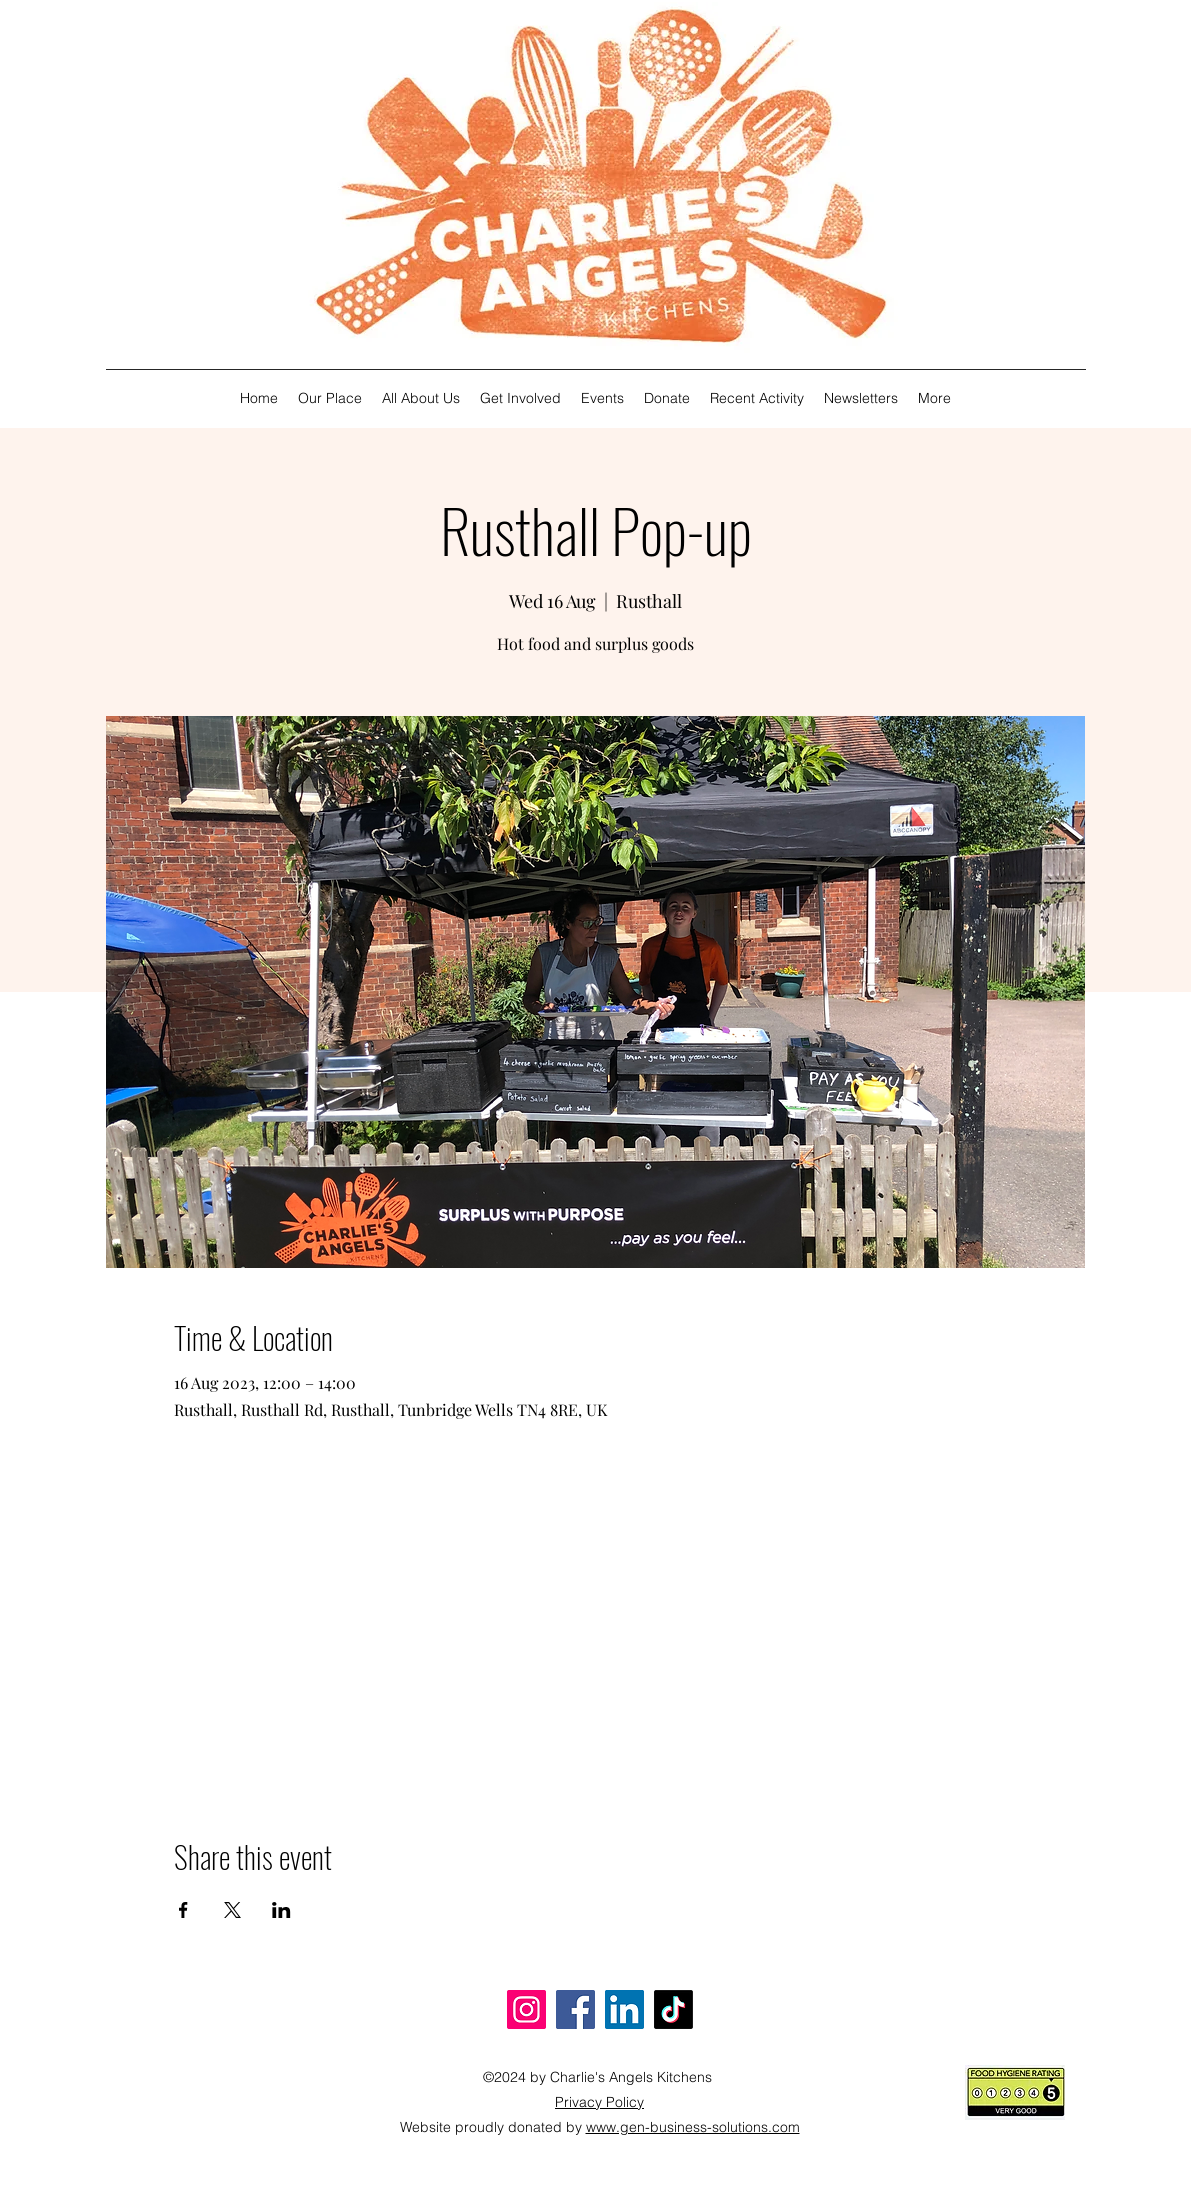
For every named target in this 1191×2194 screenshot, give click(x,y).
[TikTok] (673, 2009)
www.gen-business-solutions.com (693, 2127)
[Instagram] (526, 2009)
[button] (421, 398)
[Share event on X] (232, 1910)
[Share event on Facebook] (183, 1910)
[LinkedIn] (624, 2009)
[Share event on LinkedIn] (281, 1910)
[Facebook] (575, 2009)
